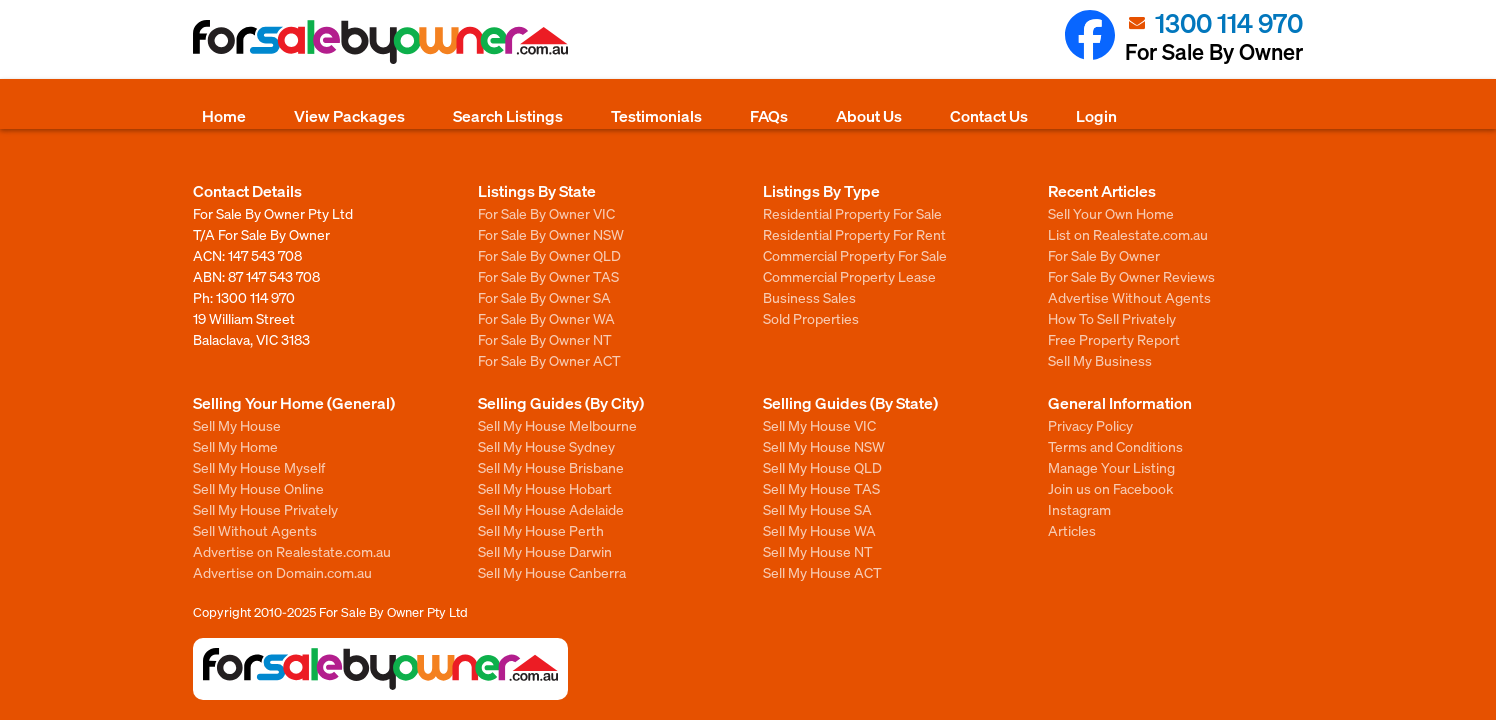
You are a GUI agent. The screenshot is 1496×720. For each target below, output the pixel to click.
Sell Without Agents (255, 530)
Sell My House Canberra (552, 572)
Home (224, 115)
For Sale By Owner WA (546, 318)
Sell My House (237, 425)
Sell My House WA (819, 530)
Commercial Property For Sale (855, 255)
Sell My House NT (818, 551)
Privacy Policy (1090, 425)
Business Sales (809, 297)
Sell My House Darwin (545, 551)
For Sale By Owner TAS (548, 276)
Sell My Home (235, 446)
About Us (869, 115)
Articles (1072, 530)
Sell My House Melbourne (557, 425)
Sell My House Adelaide (551, 509)
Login (1096, 115)
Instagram (1079, 509)
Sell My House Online (258, 488)
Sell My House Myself (259, 467)
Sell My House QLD (822, 467)
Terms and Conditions (1115, 446)
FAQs (769, 115)
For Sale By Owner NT (545, 339)
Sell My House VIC (819, 425)
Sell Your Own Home (1111, 213)
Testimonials (656, 115)
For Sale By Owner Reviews (1131, 276)
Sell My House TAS (821, 488)
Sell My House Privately (265, 509)
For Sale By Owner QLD (549, 255)
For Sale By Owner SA (544, 297)
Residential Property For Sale (852, 213)
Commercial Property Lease (849, 276)
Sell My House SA (817, 509)
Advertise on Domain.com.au (282, 572)
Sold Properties (811, 318)
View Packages (349, 115)
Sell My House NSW (824, 446)
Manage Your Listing (1111, 467)
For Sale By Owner (1104, 255)
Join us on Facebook (1110, 488)
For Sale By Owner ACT (549, 360)
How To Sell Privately (1112, 318)
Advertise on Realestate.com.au (292, 551)
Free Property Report (1114, 339)
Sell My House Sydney (546, 446)
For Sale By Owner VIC (546, 213)
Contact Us (989, 115)
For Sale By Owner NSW (551, 234)
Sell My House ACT (822, 572)
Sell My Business (1100, 360)
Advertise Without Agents (1129, 297)
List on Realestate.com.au (1128, 234)
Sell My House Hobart (545, 488)
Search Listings (508, 115)
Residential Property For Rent (854, 234)
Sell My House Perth (541, 530)
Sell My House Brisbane (551, 467)
